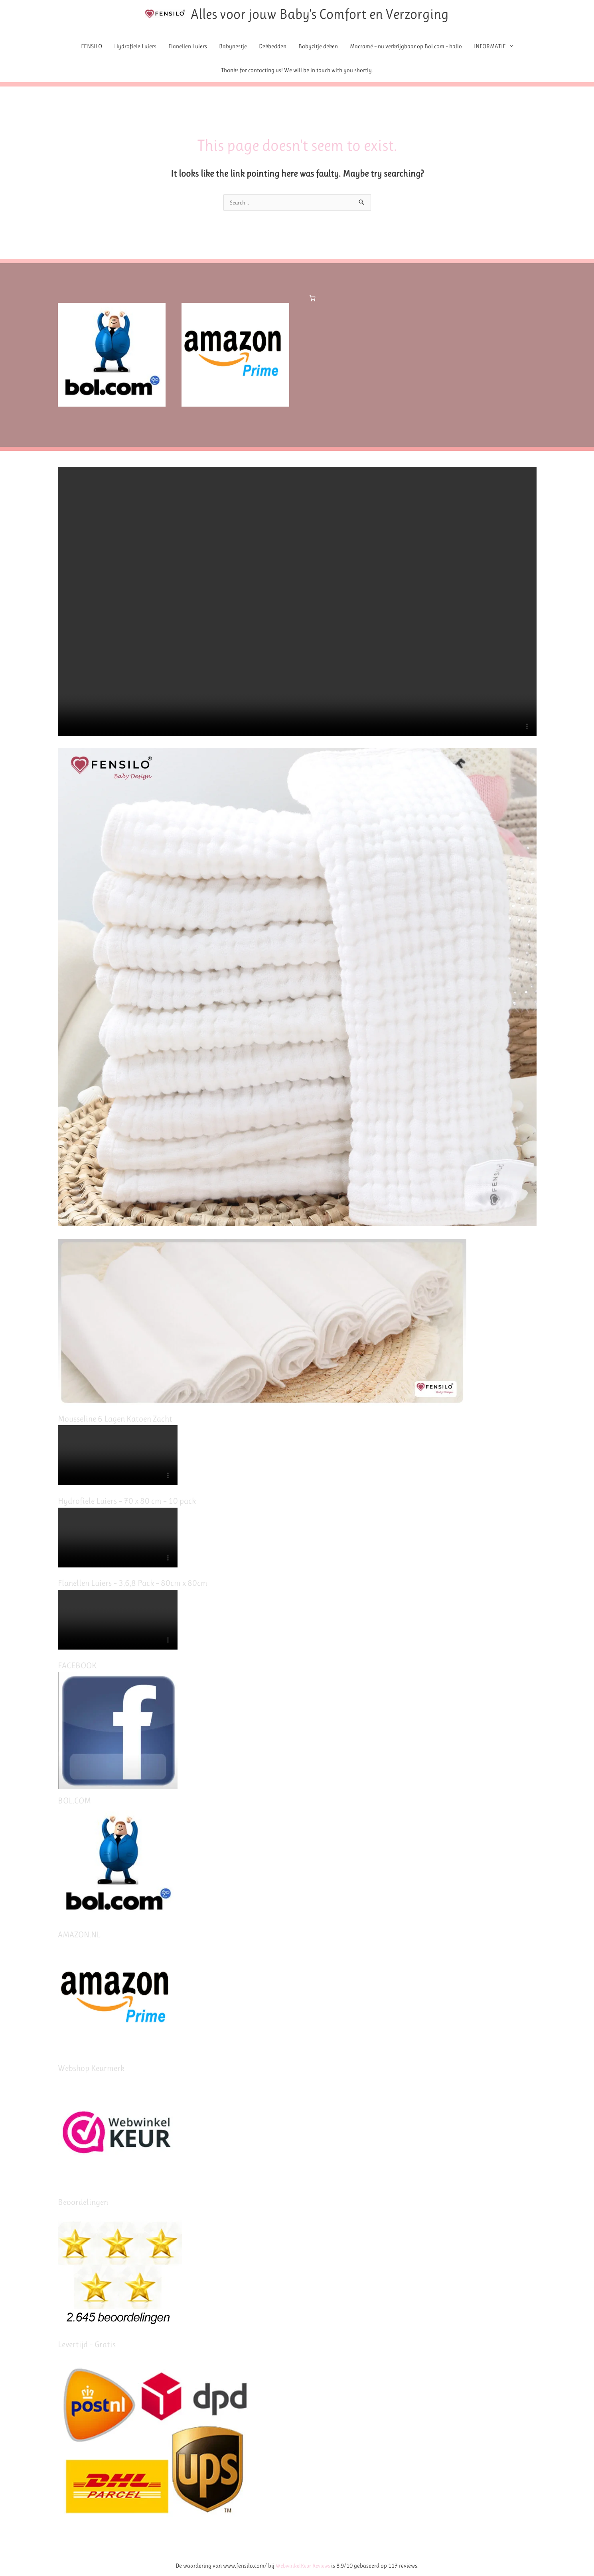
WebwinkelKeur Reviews (303, 2566)
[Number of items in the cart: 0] (312, 300)
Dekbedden (272, 47)
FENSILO (91, 47)
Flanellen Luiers (187, 47)
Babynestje (233, 47)
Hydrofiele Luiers (135, 47)
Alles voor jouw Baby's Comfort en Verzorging (340, 15)
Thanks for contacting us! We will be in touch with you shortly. (297, 71)
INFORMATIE (490, 47)
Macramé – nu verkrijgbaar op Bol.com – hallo (406, 47)
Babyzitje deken (318, 47)
